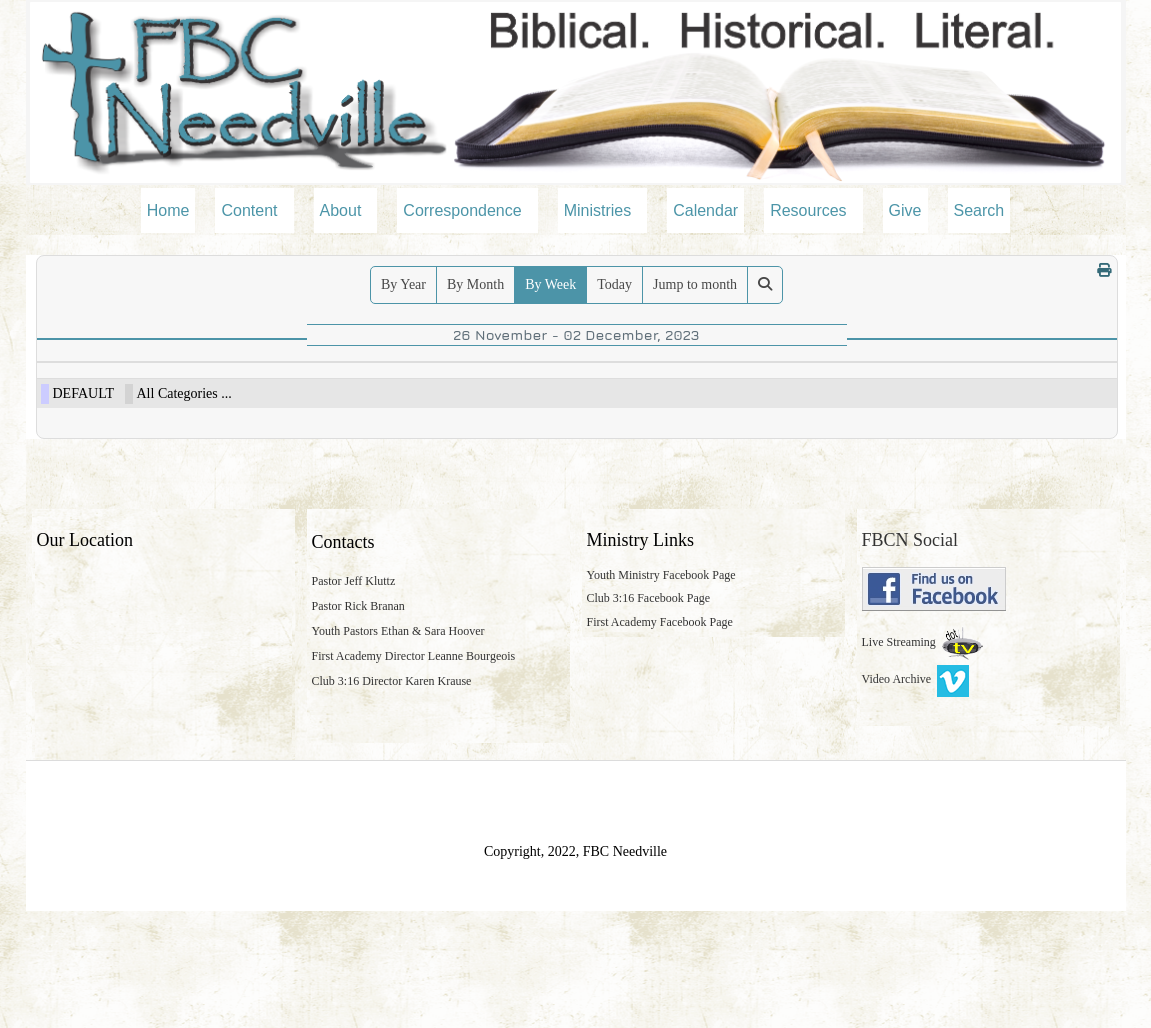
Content (249, 210)
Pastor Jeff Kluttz (354, 698)
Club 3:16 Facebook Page (649, 714)
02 (976, 394)
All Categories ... (184, 510)
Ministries (598, 210)
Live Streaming (900, 759)
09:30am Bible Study (94, 415)
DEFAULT (83, 510)
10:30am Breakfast (90, 439)
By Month (475, 284)
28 (360, 394)
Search (979, 210)
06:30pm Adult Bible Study (568, 415)
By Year (403, 284)
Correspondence (462, 210)
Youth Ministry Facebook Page (661, 691)
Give (905, 210)
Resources (808, 210)
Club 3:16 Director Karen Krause (392, 797)
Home (168, 210)
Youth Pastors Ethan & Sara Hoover (398, 748)
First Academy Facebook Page (660, 739)
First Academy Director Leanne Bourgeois (414, 773)
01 (822, 394)
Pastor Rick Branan (358, 723)
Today (614, 284)
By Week (550, 284)
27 (205, 394)
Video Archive (916, 796)
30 (668, 394)
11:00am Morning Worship (106, 463)
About (341, 210)
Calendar (705, 210)
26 (51, 394)
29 (514, 394)
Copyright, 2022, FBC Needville (575, 968)
